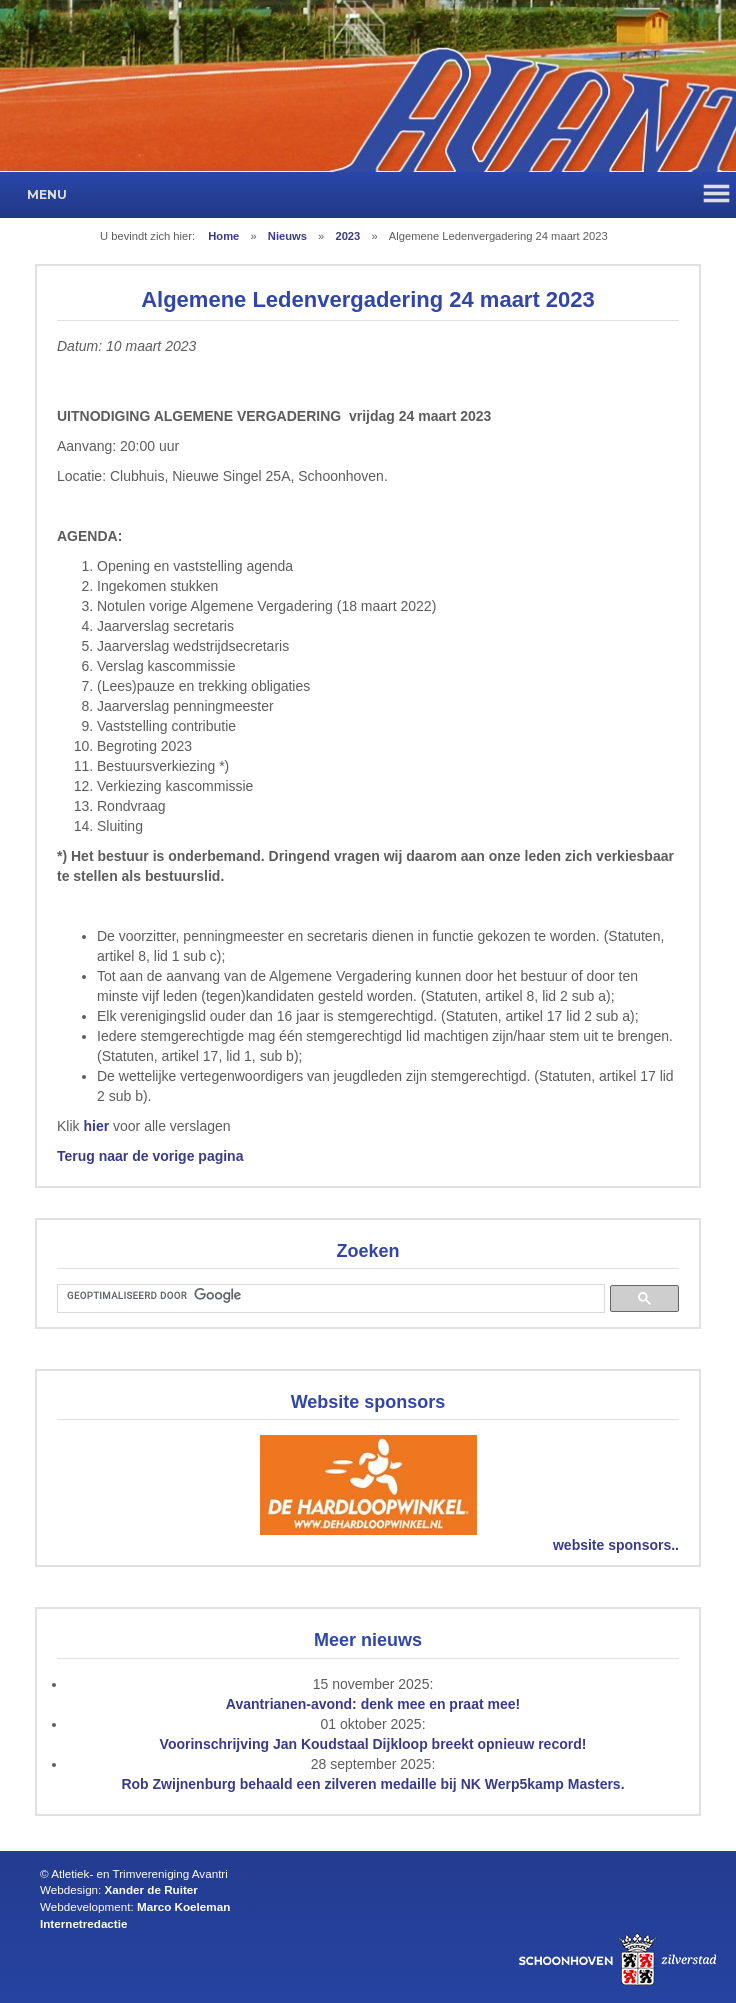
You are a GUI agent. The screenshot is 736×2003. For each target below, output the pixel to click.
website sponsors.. (616, 1545)
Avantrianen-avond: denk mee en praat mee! (373, 1704)
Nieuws (287, 236)
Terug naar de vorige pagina (150, 1156)
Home (223, 236)
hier (96, 1126)
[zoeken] (329, 1296)
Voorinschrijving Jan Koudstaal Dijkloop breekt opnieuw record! (373, 1744)
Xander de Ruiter (151, 1889)
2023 (347, 236)
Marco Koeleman (183, 1906)
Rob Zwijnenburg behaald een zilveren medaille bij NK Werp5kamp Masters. (372, 1784)
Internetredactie (83, 1923)
